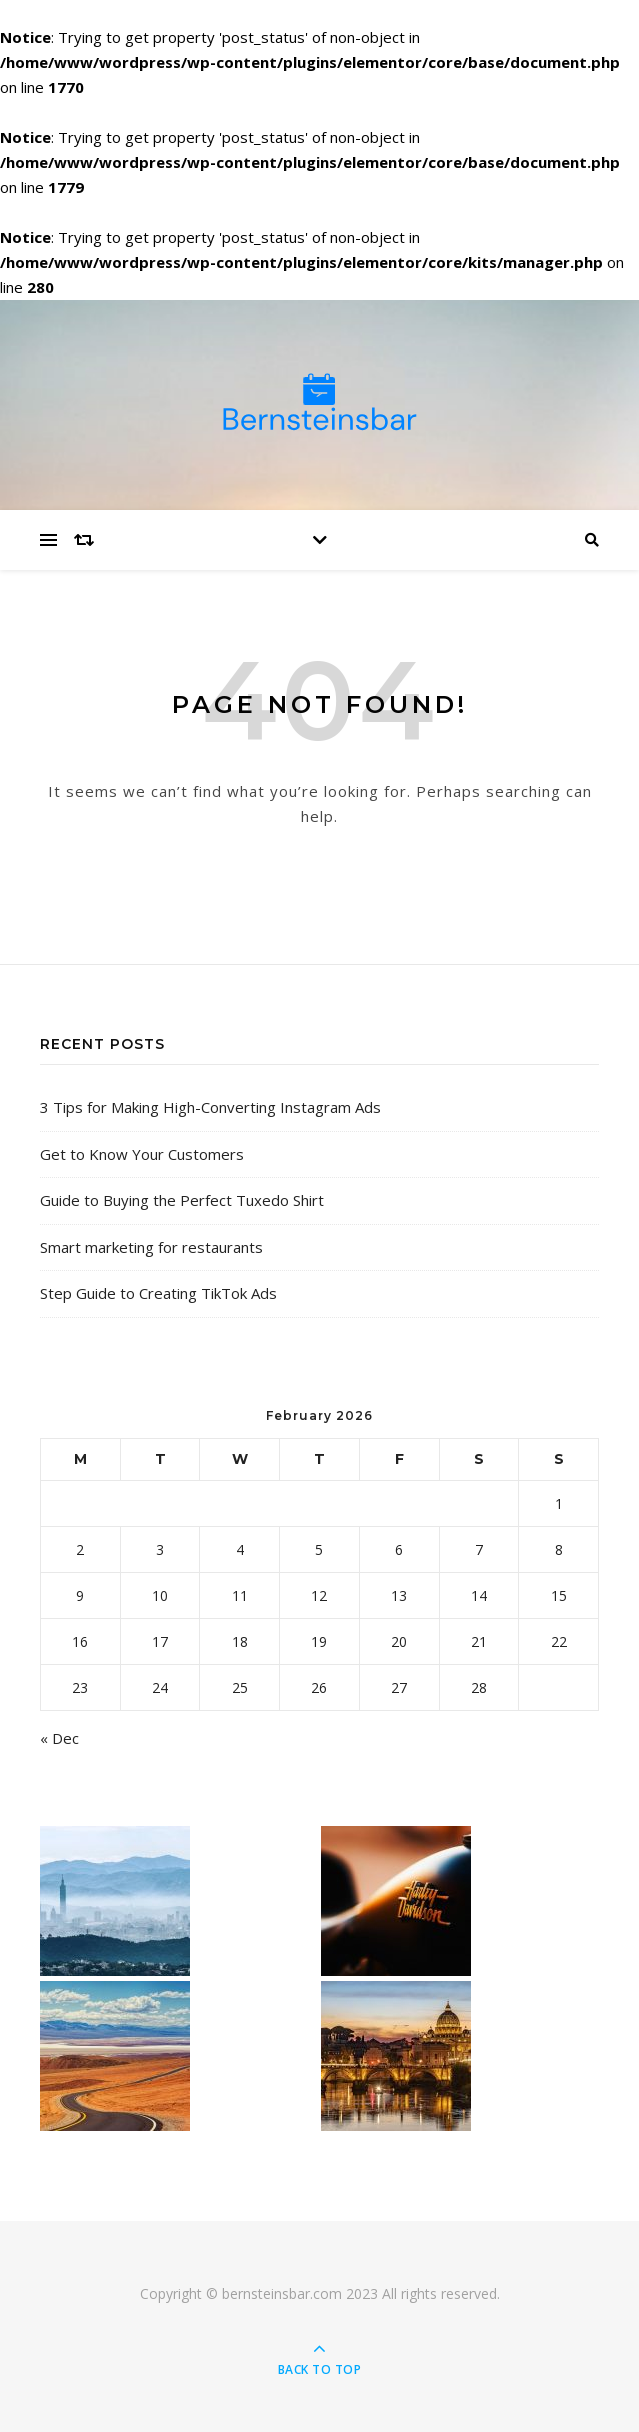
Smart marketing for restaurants (151, 1247)
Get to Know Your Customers (142, 1154)
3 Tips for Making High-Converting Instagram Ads (210, 1107)
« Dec (59, 1738)
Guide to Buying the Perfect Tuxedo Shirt (182, 1200)
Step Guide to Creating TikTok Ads (158, 1293)
